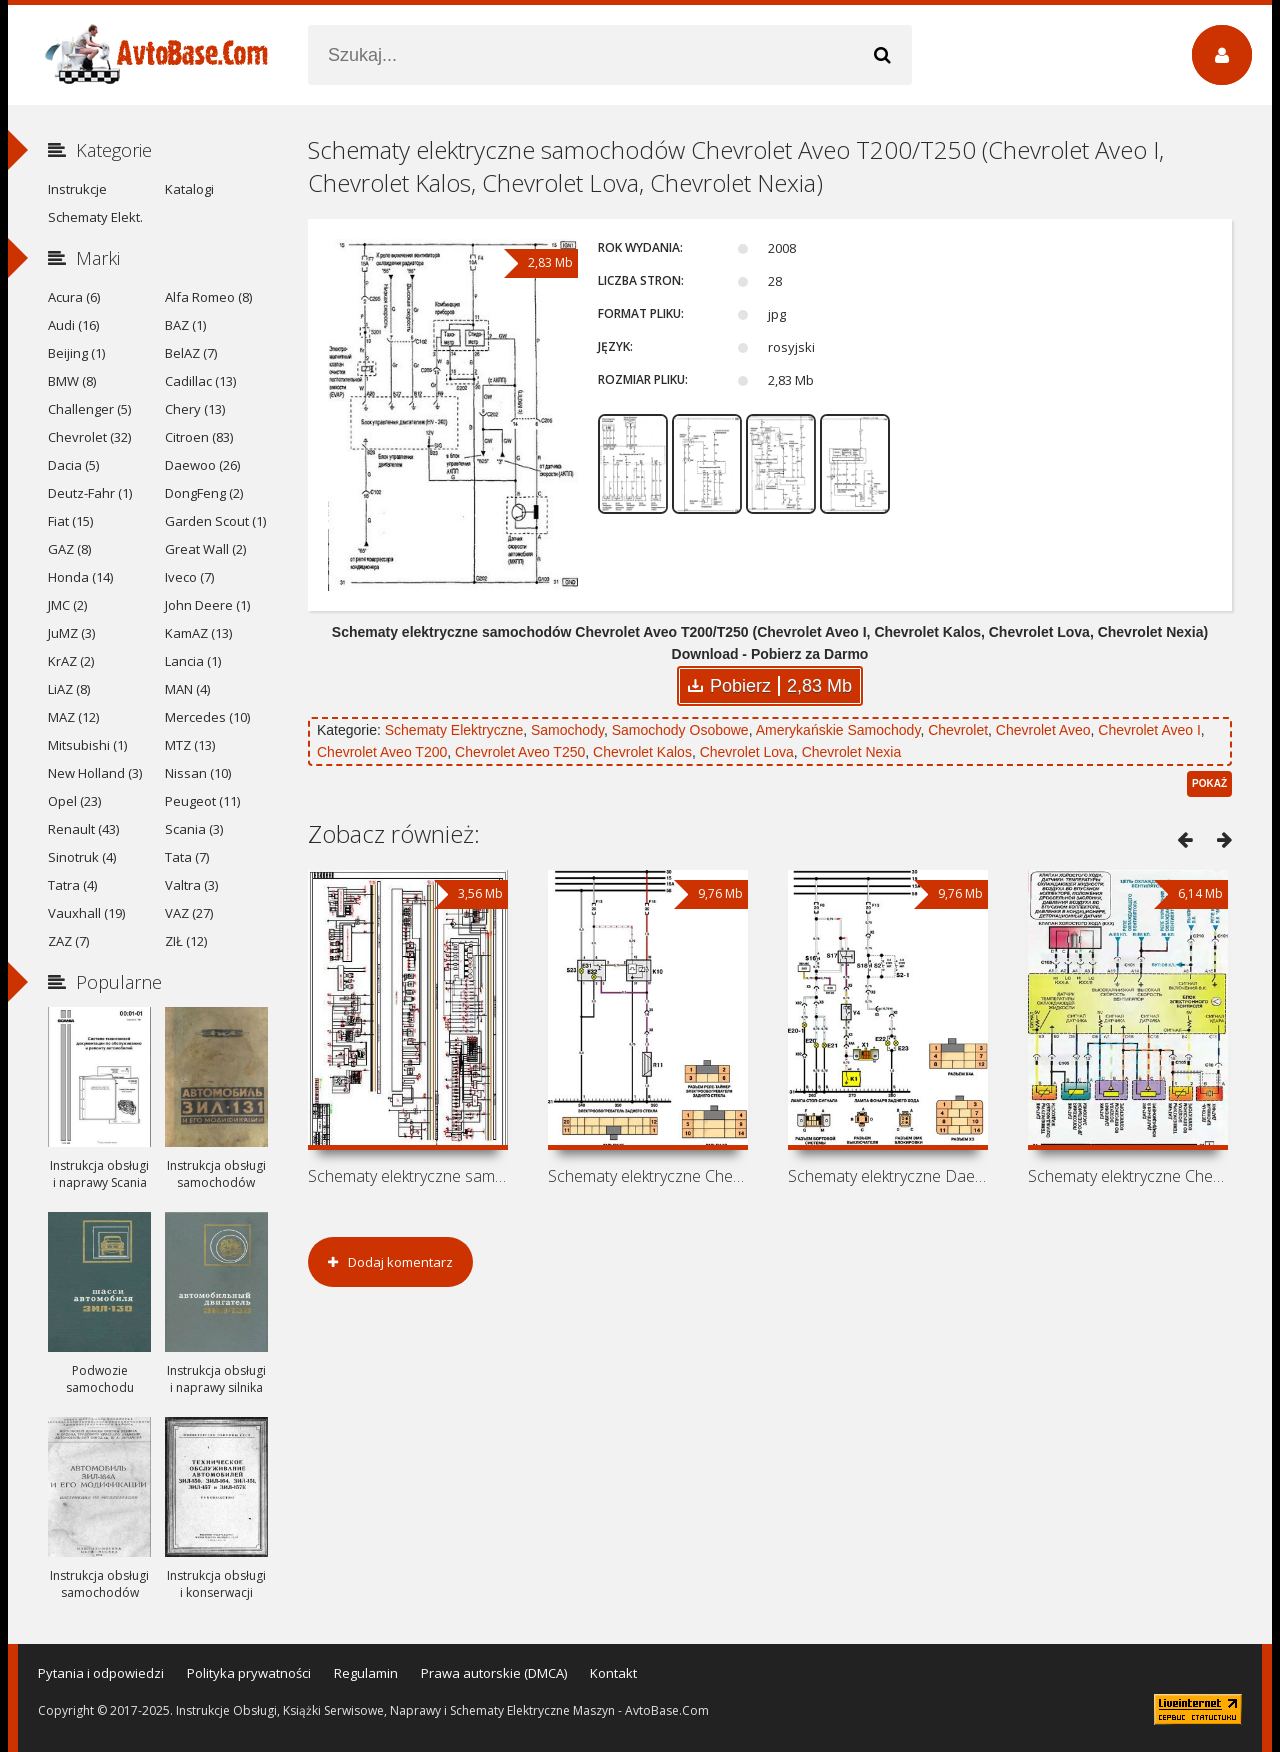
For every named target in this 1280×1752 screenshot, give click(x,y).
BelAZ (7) (191, 353)
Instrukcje (77, 189)
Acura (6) (74, 297)
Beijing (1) (76, 353)
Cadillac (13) (200, 381)
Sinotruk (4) (82, 857)
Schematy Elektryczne (454, 730)
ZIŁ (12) (186, 941)
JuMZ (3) (71, 633)
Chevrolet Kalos (642, 752)
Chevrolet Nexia (852, 752)
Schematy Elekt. (95, 217)
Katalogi (189, 189)
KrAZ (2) (71, 661)
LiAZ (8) (69, 689)
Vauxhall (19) (86, 913)
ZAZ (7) (68, 941)
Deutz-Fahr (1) (90, 493)
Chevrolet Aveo (1043, 730)
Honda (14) (80, 577)
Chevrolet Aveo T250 (520, 752)
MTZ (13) (190, 745)
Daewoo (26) (202, 465)
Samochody (567, 730)
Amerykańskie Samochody (838, 730)
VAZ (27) (189, 913)
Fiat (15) (70, 521)
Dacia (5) (73, 465)
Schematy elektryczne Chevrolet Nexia (648, 1176)
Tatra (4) (72, 885)
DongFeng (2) (204, 493)
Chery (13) (195, 409)
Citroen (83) (199, 437)
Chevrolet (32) (89, 437)
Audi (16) (73, 325)
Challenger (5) (89, 409)
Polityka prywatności (249, 1673)
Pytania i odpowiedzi (101, 1673)
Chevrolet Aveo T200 (382, 752)
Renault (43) (83, 829)
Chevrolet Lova (747, 752)
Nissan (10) (198, 773)
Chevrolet (958, 730)
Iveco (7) (189, 577)
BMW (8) (72, 381)
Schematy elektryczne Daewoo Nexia (888, 1176)
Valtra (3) (191, 885)
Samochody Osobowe (680, 730)
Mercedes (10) (207, 717)
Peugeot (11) (202, 801)
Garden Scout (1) (215, 521)
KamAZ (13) (198, 633)
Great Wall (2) (205, 549)
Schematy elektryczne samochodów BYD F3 (408, 1176)
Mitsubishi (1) (87, 745)
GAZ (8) (69, 549)
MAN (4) (187, 689)
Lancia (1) (193, 661)
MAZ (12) (73, 717)
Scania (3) (194, 829)
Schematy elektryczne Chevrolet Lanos (1128, 1176)
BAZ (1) (185, 325)
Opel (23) (74, 801)
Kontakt (613, 1673)
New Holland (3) (95, 773)
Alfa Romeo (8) (208, 297)
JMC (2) (67, 605)
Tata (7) (187, 857)
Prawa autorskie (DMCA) (494, 1673)
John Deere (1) (207, 605)
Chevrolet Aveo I (1149, 730)
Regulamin (366, 1673)
